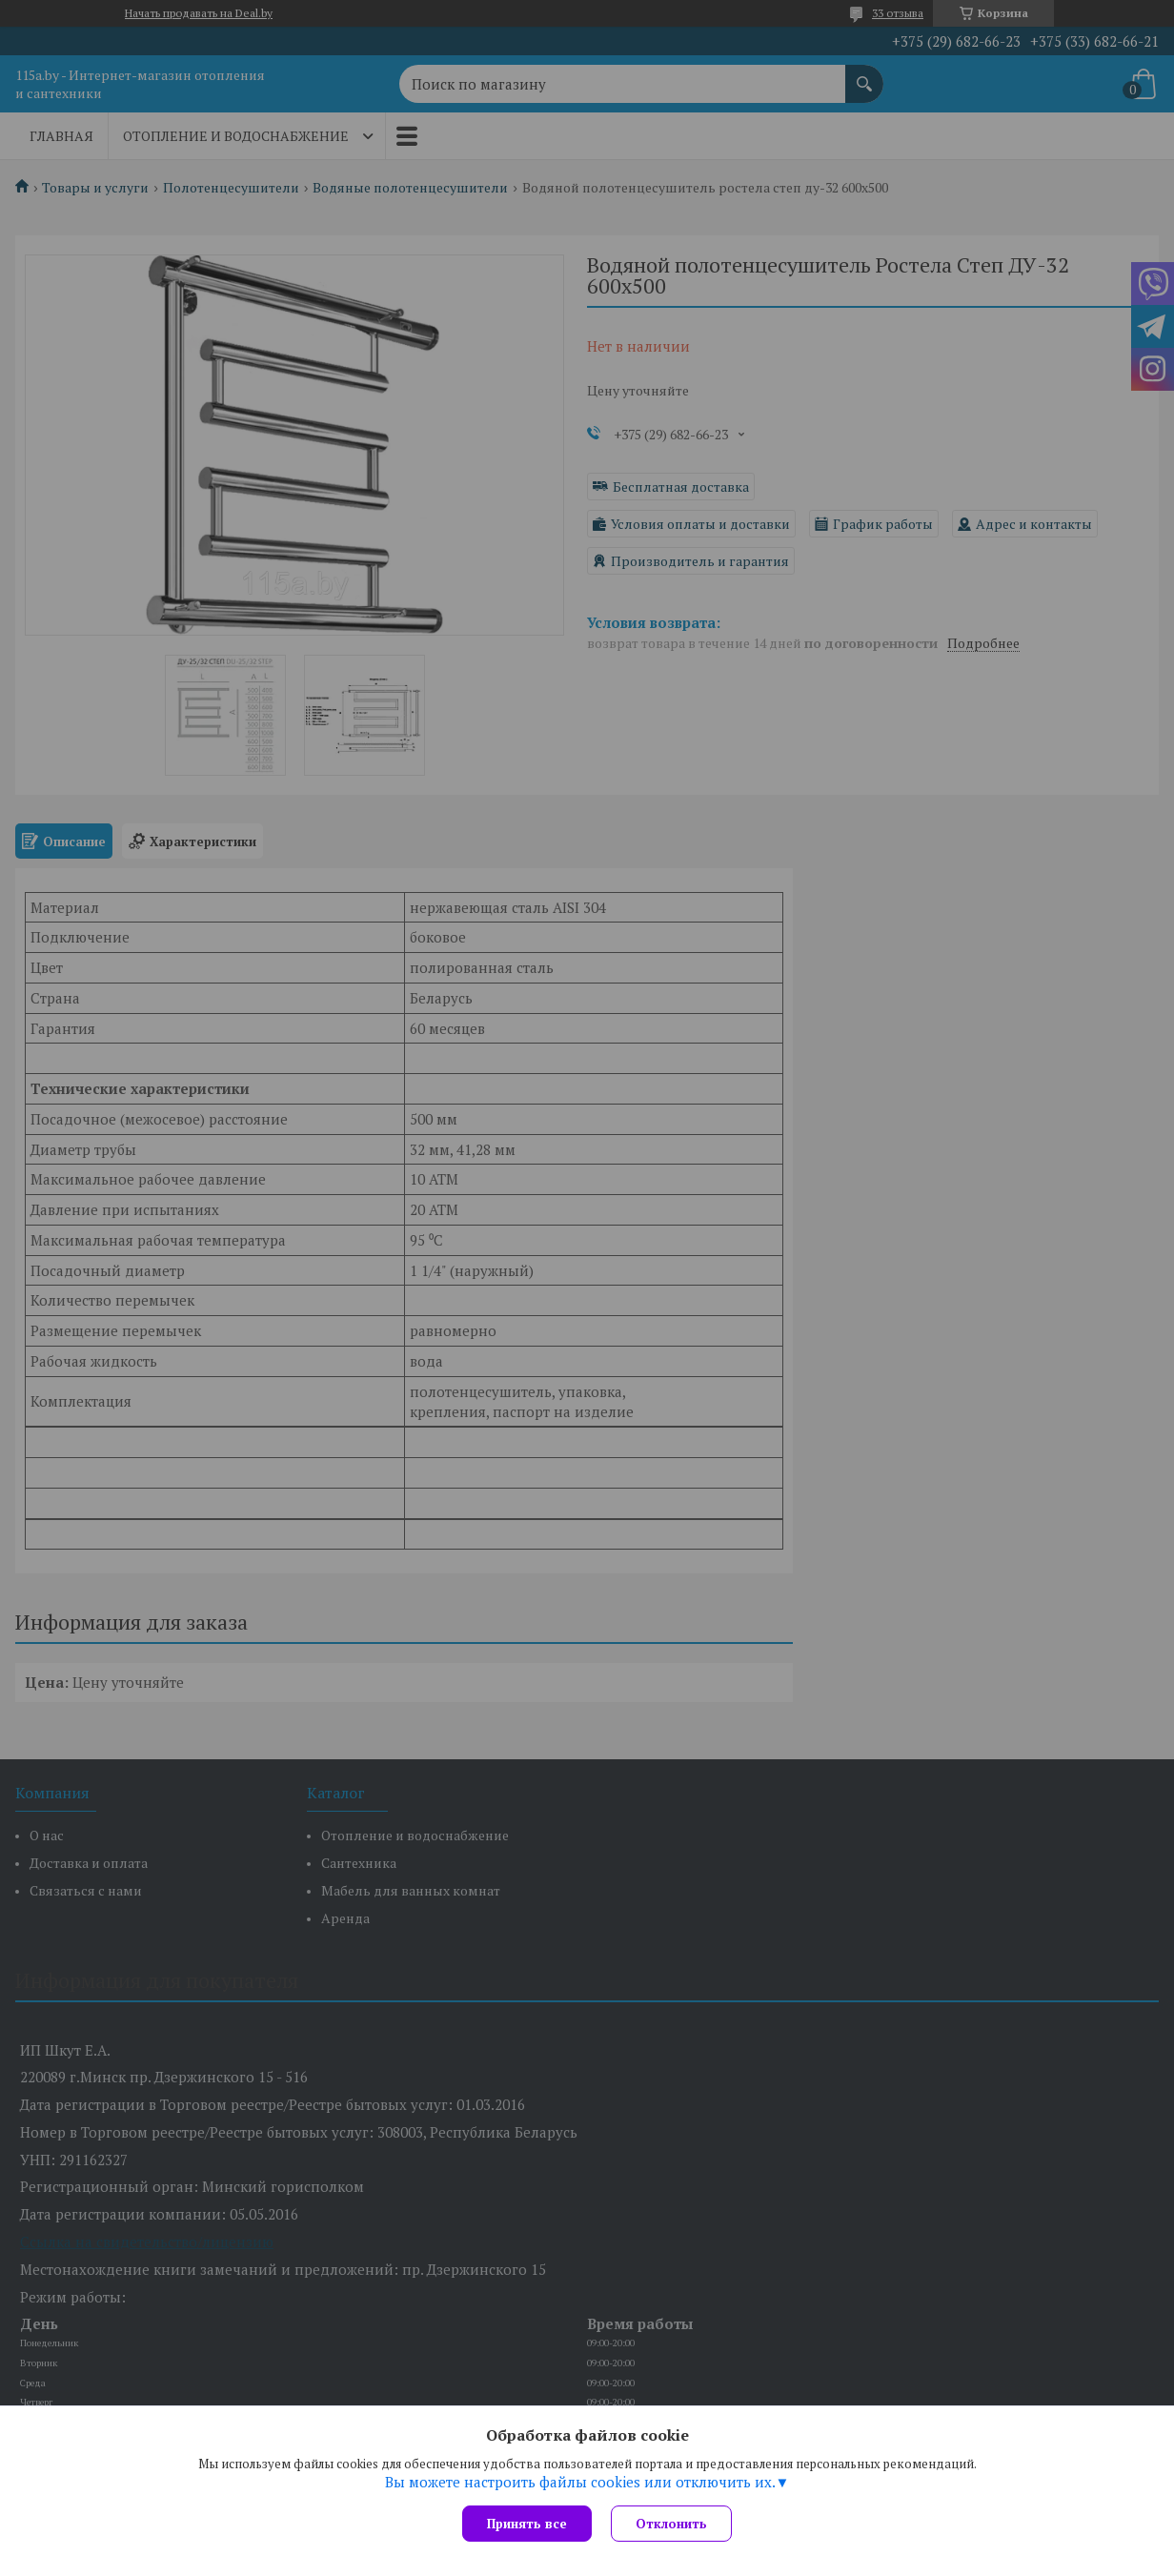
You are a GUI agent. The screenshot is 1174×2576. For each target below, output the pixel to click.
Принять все (527, 2523)
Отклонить (671, 2523)
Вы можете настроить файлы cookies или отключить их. (580, 2481)
